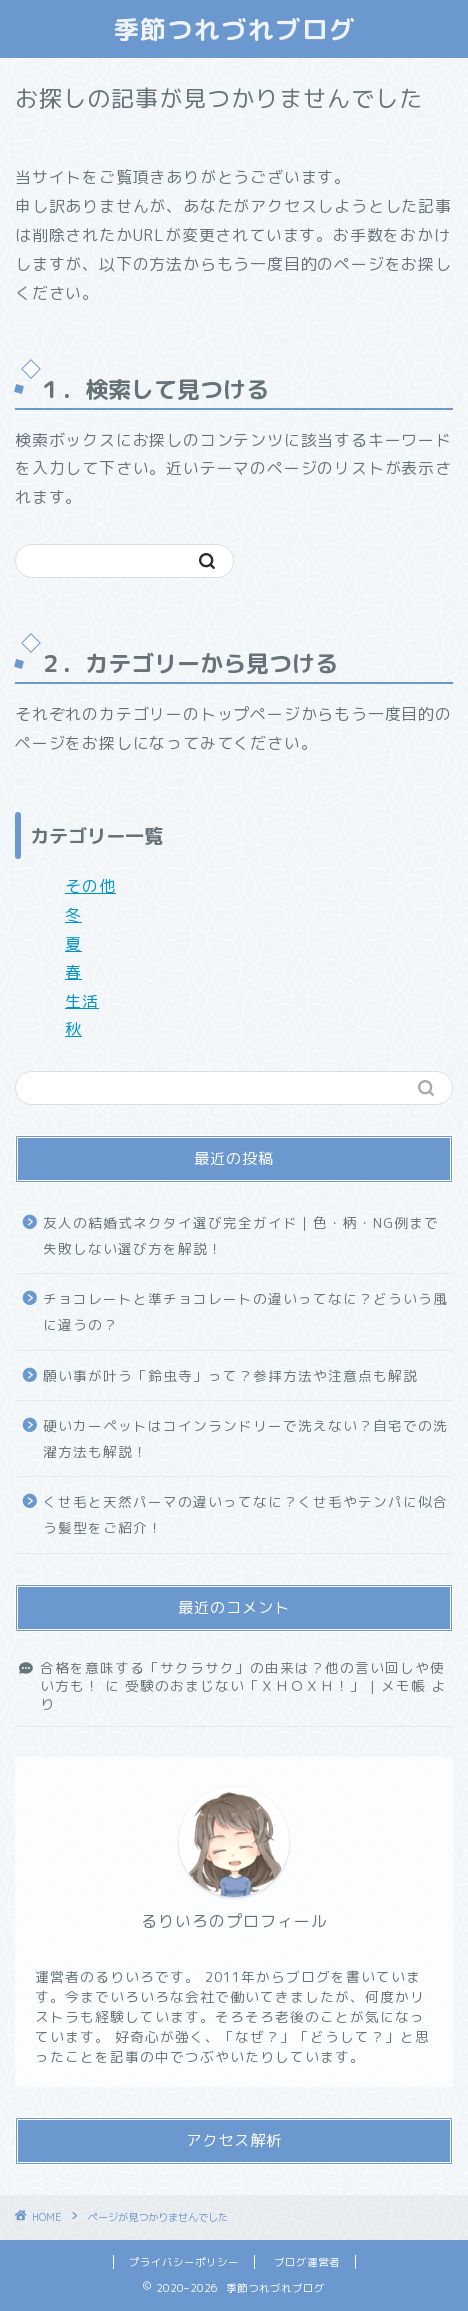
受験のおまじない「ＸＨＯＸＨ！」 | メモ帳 (275, 1685)
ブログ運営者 (307, 2262)
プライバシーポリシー (184, 2262)
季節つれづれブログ (234, 29)
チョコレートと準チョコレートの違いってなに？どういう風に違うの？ (245, 1311)
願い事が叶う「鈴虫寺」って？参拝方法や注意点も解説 (230, 1375)
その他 (90, 886)
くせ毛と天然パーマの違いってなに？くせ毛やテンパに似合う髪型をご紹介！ (245, 1514)
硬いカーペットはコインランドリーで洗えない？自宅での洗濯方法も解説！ (245, 1438)
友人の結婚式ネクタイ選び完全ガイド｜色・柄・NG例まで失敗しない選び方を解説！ (241, 1235)
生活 (82, 1001)
